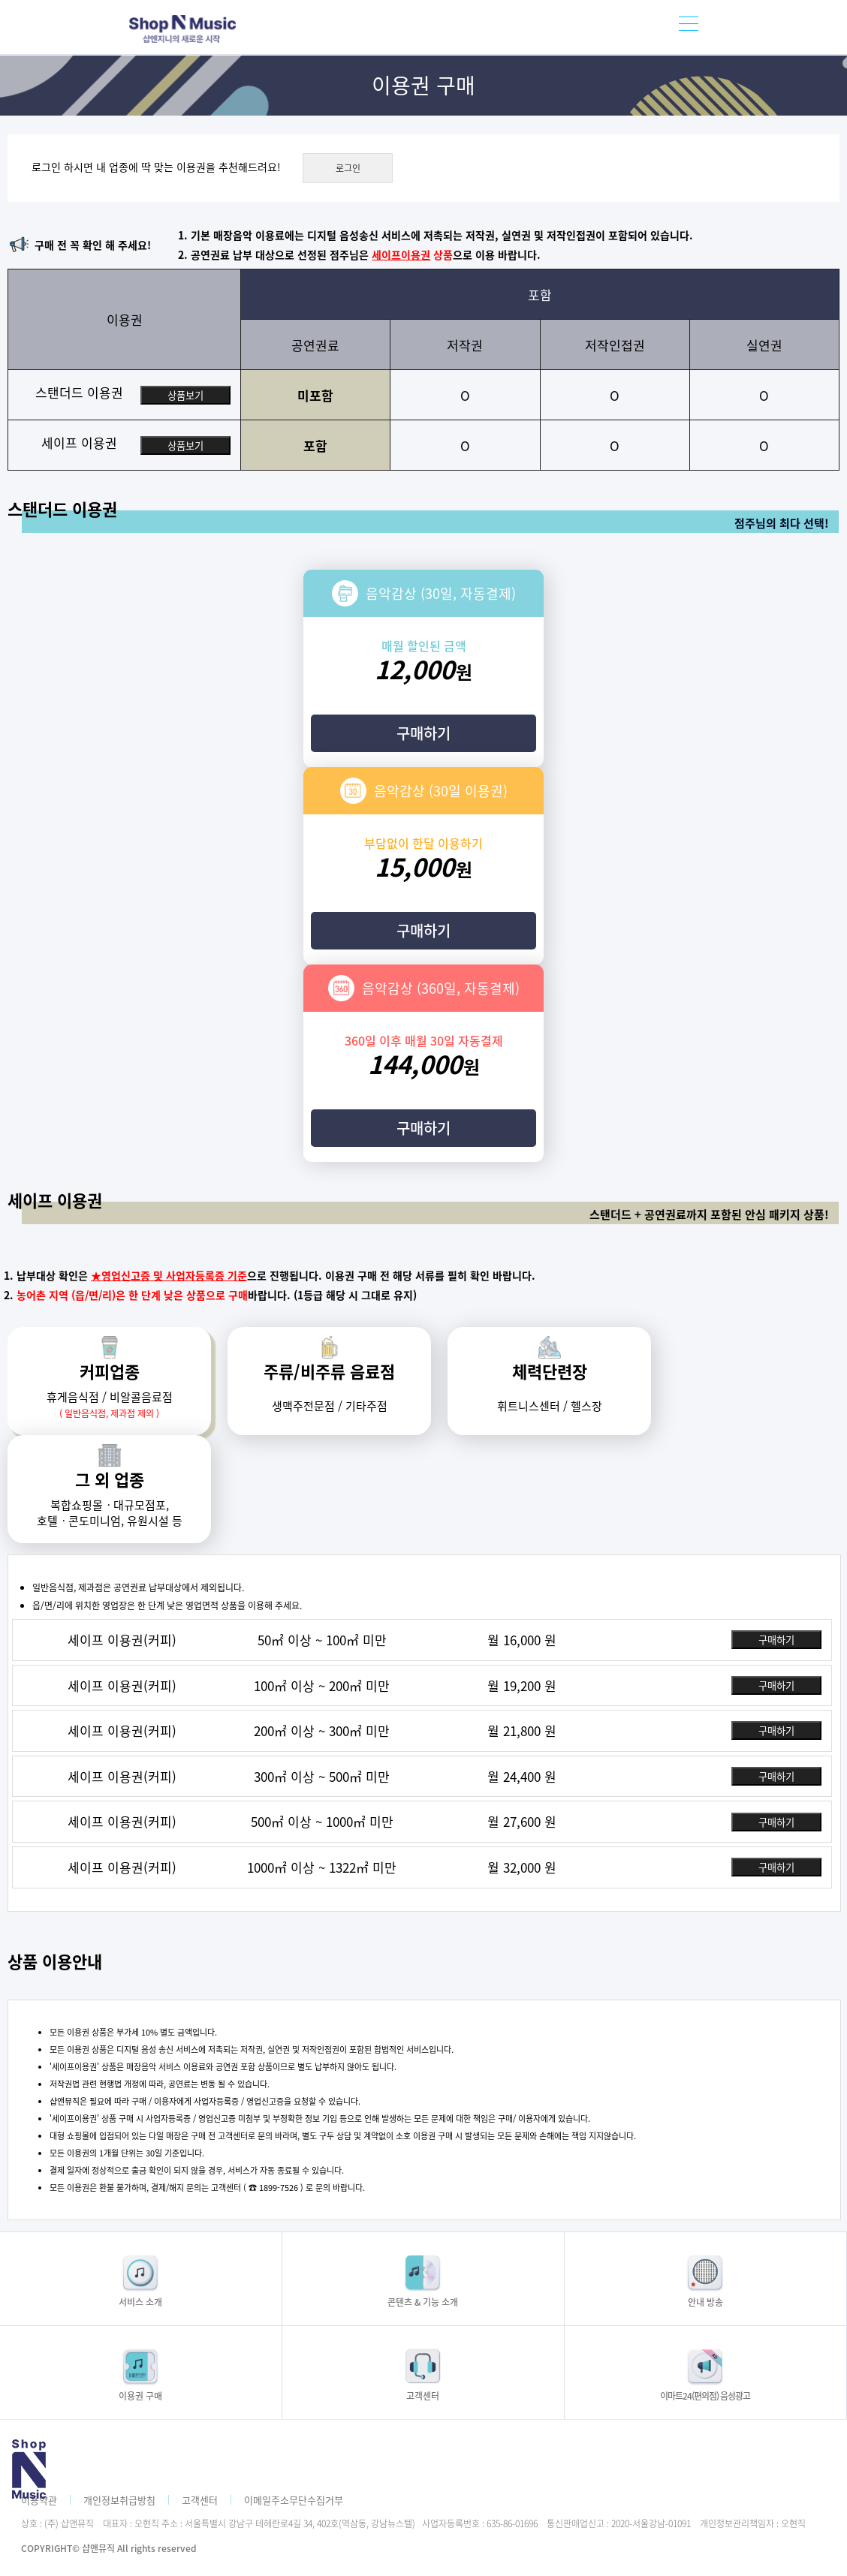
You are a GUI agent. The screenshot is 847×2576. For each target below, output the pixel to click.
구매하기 (423, 733)
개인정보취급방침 (119, 2500)
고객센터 (200, 2500)
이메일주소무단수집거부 (293, 2500)
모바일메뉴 (688, 27)
